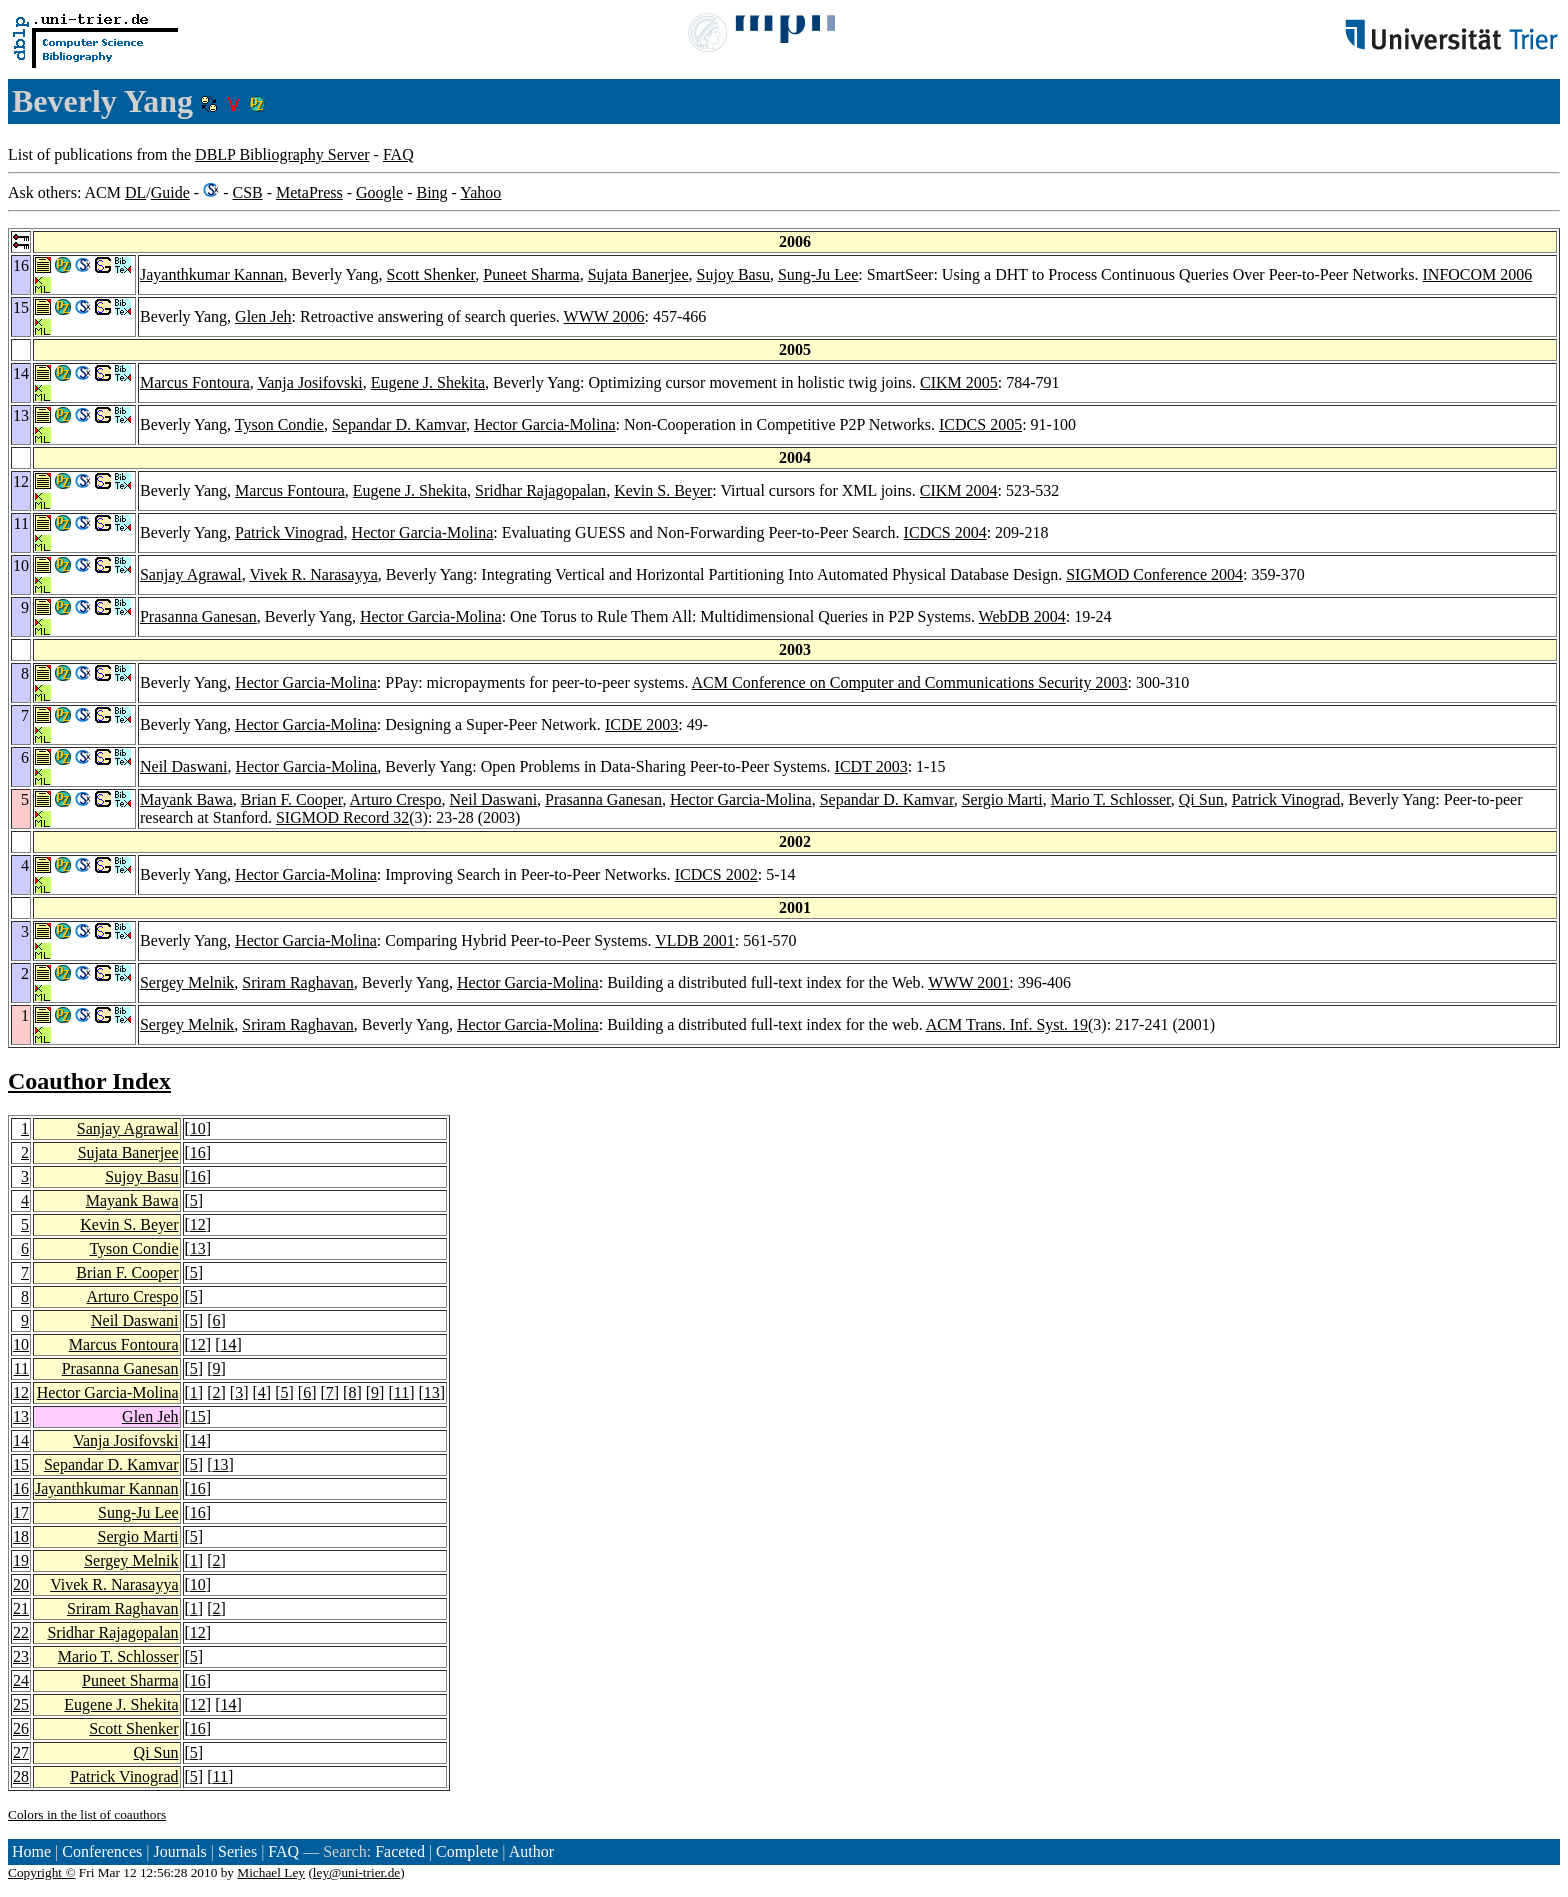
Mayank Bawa (186, 799)
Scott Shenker (431, 274)
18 (21, 1536)
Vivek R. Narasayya (313, 574)
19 (21, 1560)
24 (21, 1680)
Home (31, 1851)
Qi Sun (1201, 799)
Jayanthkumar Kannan (212, 274)
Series (237, 1851)
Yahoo (480, 192)
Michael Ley (271, 1872)
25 (21, 1704)
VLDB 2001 (695, 940)
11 (21, 1368)
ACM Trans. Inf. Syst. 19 (1007, 1024)
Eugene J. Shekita (428, 382)
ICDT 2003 (871, 766)
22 (21, 1632)
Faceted (400, 1851)
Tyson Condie (279, 424)
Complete (467, 1851)
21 (21, 1608)
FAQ (398, 154)
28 (21, 1776)
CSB (247, 192)
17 (21, 1512)
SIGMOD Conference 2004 (1154, 574)
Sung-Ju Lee (818, 274)
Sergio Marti (1002, 799)
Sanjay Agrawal (191, 574)
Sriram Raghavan (298, 982)
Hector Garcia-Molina (545, 424)
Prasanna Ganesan (198, 616)
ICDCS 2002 (716, 874)
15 (198, 1416)
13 (198, 1248)
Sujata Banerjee (638, 274)
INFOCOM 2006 (1478, 274)
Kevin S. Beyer (663, 490)
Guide (170, 192)
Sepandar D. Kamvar (399, 424)
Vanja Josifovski (309, 382)
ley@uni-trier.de (356, 1872)
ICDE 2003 (641, 724)
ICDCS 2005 (980, 424)
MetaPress (309, 192)
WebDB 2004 (1022, 616)
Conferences (102, 1851)
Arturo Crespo (396, 799)
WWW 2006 (604, 316)
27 (21, 1752)
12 (198, 1224)
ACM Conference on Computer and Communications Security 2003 (910, 682)
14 (229, 1344)
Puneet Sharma (531, 274)
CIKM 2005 (959, 382)
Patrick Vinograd (289, 532)
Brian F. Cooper (292, 799)
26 (21, 1728)
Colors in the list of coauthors (87, 1814)
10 (198, 1128)
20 (21, 1584)
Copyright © (42, 1872)
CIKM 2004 (959, 490)
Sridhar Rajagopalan (540, 490)
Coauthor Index (89, 1081)
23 (21, 1656)
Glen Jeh (263, 316)
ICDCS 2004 (945, 532)
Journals (179, 1851)
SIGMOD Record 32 (342, 817)
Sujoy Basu (733, 274)
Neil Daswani (184, 766)
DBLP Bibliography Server (282, 154)
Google (379, 192)
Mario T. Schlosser (1111, 799)
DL (135, 192)
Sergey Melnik (187, 982)
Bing (431, 192)
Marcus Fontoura (195, 382)
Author (531, 1851)
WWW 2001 (968, 982)
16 (198, 1152)
